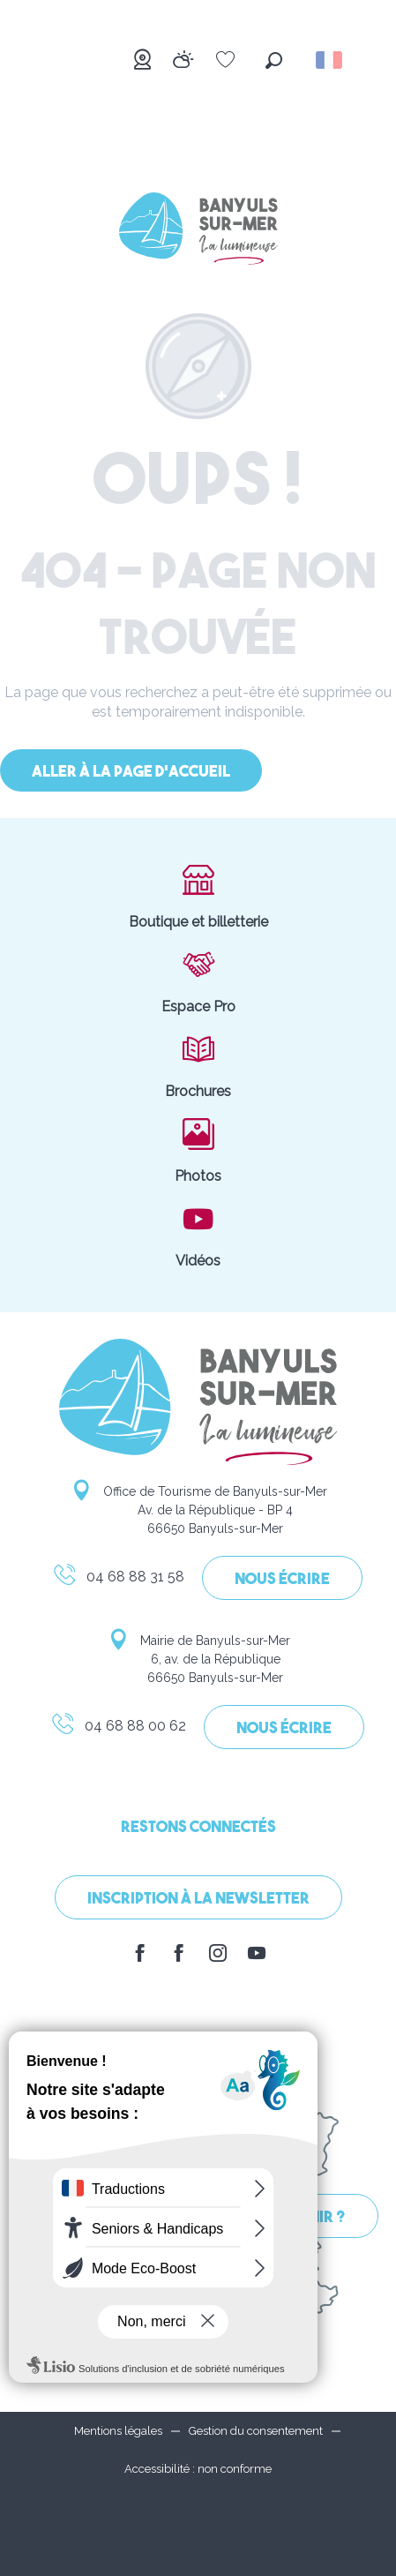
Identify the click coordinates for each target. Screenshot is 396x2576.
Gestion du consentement (256, 2430)
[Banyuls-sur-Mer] (198, 231)
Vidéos (198, 1234)
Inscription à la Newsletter (198, 1899)
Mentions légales (118, 2430)
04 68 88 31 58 (118, 1579)
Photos (198, 1149)
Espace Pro (198, 980)
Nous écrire (282, 1580)
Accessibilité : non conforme (198, 2468)
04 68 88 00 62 (118, 1729)
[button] (273, 60)
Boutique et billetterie (198, 895)
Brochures (198, 1065)
